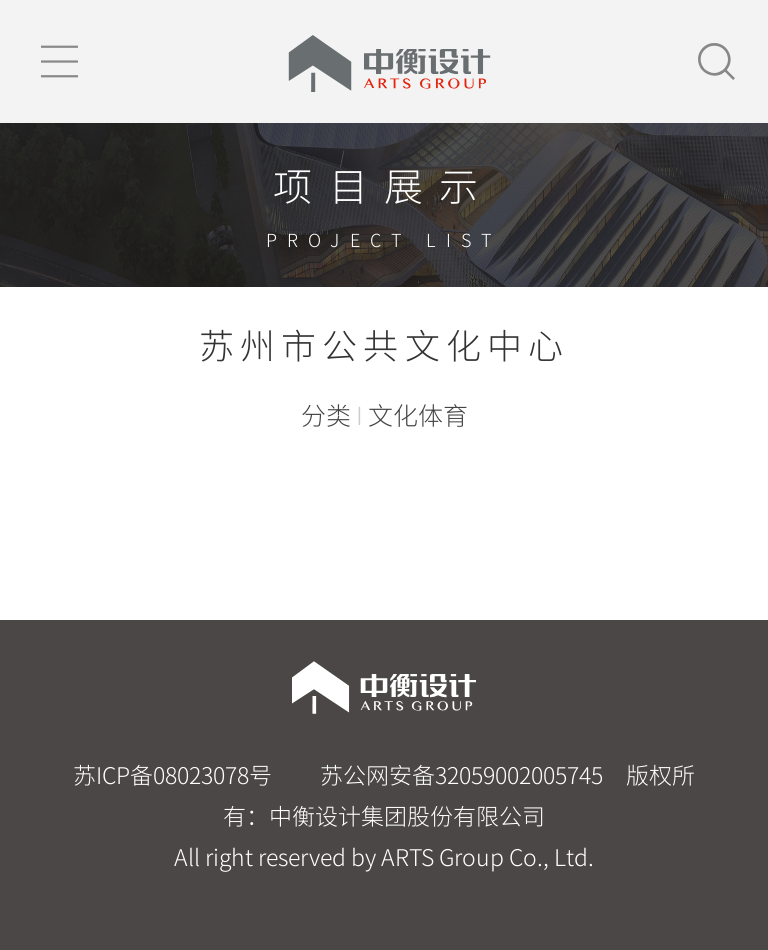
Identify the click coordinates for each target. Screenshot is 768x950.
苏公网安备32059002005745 (459, 774)
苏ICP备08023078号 (172, 774)
